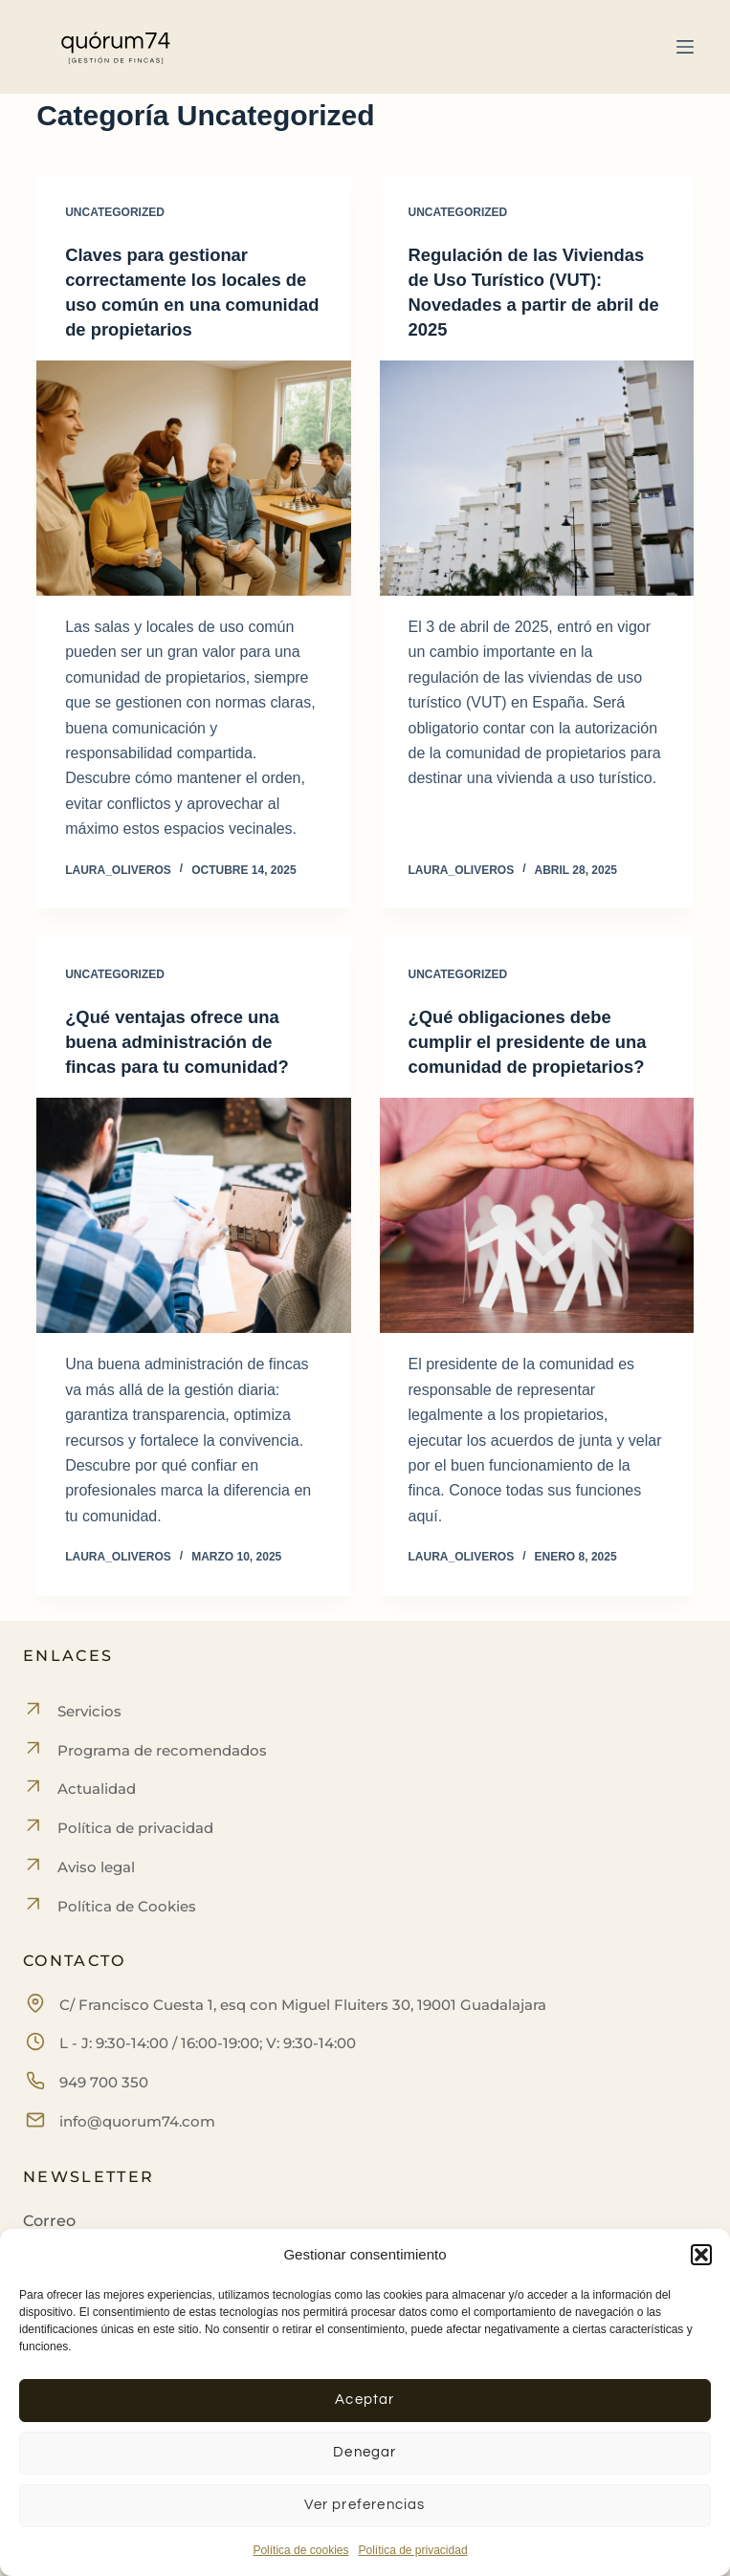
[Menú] (685, 46)
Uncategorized (115, 212)
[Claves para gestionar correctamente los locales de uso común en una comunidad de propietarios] (193, 478)
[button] (701, 2254)
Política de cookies (300, 2550)
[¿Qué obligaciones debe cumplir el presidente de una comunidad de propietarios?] (537, 1240)
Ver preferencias (364, 2505)
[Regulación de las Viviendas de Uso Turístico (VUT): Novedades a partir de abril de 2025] (537, 478)
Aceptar (364, 2399)
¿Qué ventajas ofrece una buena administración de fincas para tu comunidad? (186, 1041)
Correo (49, 2221)
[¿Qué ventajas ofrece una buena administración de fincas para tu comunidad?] (193, 1215)
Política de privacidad (412, 2550)
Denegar (364, 2452)
